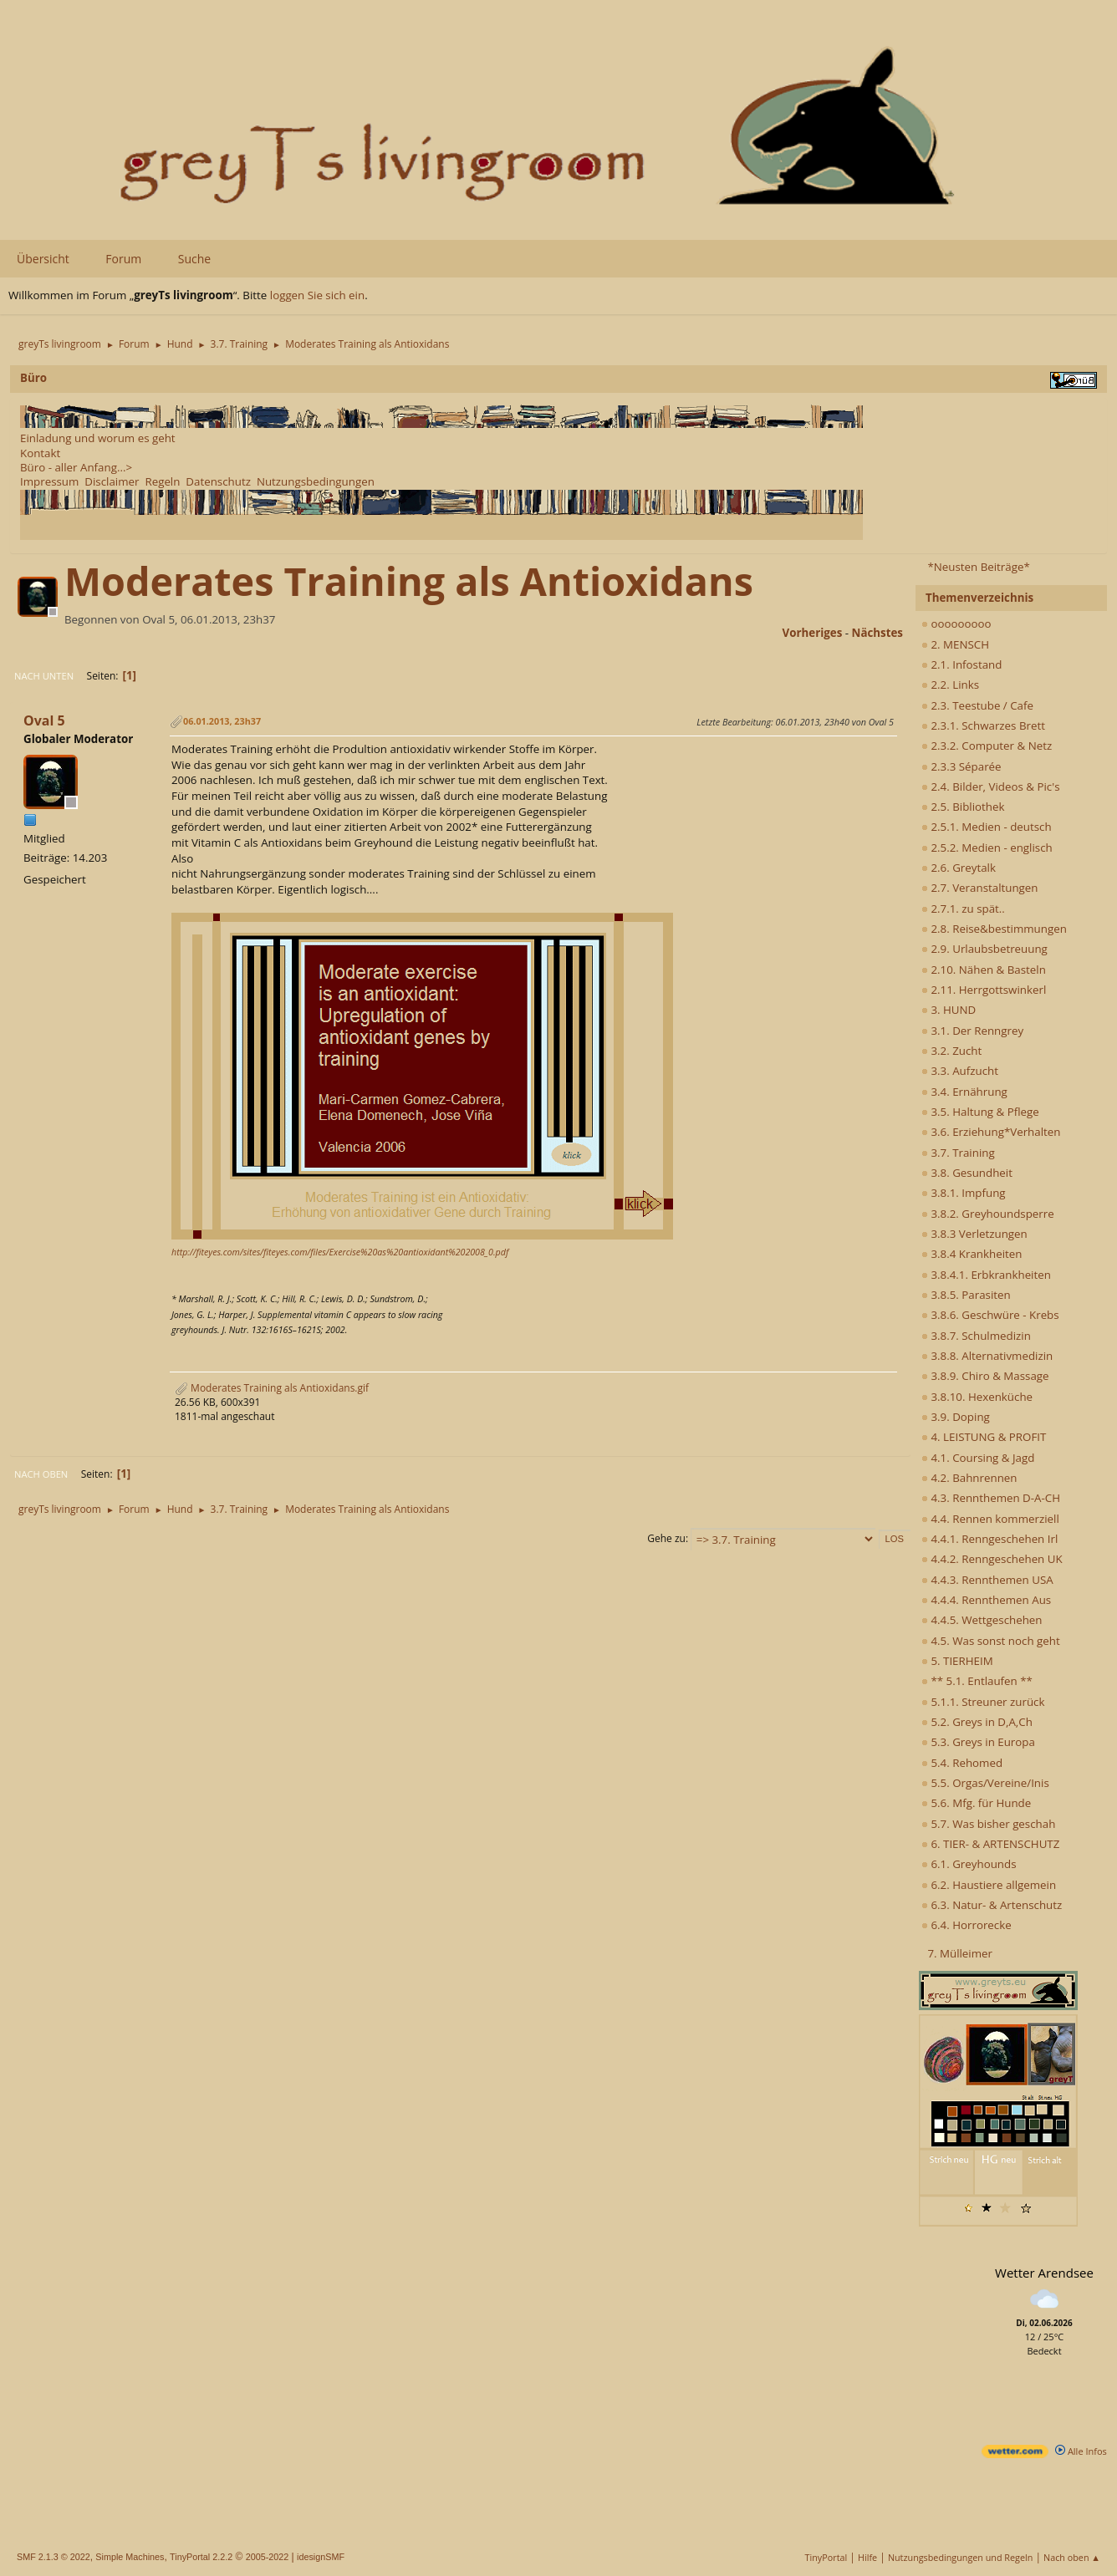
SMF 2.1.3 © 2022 (53, 2557)
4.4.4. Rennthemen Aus (986, 1599)
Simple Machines (129, 2557)
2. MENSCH (955, 644)
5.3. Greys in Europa (978, 1741)
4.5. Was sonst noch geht (990, 1640)
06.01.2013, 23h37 (222, 721)
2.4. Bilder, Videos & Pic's (990, 786)
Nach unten (44, 675)
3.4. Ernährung (964, 1091)
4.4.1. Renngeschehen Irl (989, 1538)
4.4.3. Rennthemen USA (987, 1579)
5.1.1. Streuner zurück (982, 1701)
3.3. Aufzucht (959, 1070)
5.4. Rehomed (961, 1762)
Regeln (162, 481)
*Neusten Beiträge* (978, 566)
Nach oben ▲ (1071, 2557)
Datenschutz (218, 481)
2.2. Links (950, 684)
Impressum (49, 481)
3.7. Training (958, 1152)
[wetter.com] (1015, 2454)
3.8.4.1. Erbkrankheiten (986, 1274)
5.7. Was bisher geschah (988, 1823)
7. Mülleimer (959, 1953)
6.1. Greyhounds (969, 1863)
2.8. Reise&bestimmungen (994, 928)
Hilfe (867, 2557)
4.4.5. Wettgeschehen (982, 1619)
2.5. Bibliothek (962, 806)
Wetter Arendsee (1044, 2272)
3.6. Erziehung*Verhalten (990, 1131)
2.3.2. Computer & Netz (986, 745)
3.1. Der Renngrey (972, 1030)
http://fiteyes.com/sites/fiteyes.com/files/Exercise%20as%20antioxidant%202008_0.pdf (339, 1252)
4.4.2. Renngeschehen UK (992, 1558)
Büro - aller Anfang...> (76, 467)
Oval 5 (44, 720)
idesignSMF (320, 2557)
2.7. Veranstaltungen (979, 887)
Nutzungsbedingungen (316, 481)
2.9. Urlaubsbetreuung (984, 948)
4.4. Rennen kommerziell (990, 1518)
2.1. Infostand (961, 664)
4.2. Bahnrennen (969, 1477)
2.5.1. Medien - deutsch (986, 826)
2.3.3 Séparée (961, 766)
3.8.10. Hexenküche (977, 1396)
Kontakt (40, 453)
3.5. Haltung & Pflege (980, 1111)
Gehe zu (666, 1538)
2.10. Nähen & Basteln (983, 969)
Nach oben (41, 1474)
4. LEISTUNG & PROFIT (983, 1436)
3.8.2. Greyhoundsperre (987, 1213)
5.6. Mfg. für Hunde (976, 1802)
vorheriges (813, 632)
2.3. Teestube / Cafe (977, 705)
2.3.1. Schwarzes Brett (983, 725)
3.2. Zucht (951, 1050)
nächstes (877, 632)
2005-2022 (267, 2557)
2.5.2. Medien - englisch (987, 847)
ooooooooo (956, 623)
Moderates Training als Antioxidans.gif (272, 1388)
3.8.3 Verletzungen (974, 1233)
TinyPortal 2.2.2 (201, 2557)
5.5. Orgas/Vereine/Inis (985, 1782)
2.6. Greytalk (958, 867)
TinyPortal (826, 2557)
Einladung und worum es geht (98, 437)
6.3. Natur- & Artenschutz (991, 1904)
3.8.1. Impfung (963, 1192)
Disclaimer (111, 481)
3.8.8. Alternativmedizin (987, 1355)
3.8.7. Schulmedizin (976, 1335)
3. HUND (948, 1009)
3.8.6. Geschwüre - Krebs (990, 1314)
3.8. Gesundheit (966, 1172)
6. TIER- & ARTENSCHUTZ (990, 1843)
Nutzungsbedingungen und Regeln (960, 2557)
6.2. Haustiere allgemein (988, 1884)
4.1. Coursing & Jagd (977, 1457)
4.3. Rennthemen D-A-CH (990, 1497)
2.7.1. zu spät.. (963, 908)
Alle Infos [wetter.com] (1081, 2451)
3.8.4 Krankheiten (971, 1253)
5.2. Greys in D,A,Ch (977, 1721)
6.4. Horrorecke (966, 1924)
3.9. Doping (955, 1416)
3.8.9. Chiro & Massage (985, 1375)
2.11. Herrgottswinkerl (983, 989)
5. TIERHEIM (957, 1660)
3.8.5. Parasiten (966, 1294)
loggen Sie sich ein (317, 295)
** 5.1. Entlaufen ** (977, 1680)
